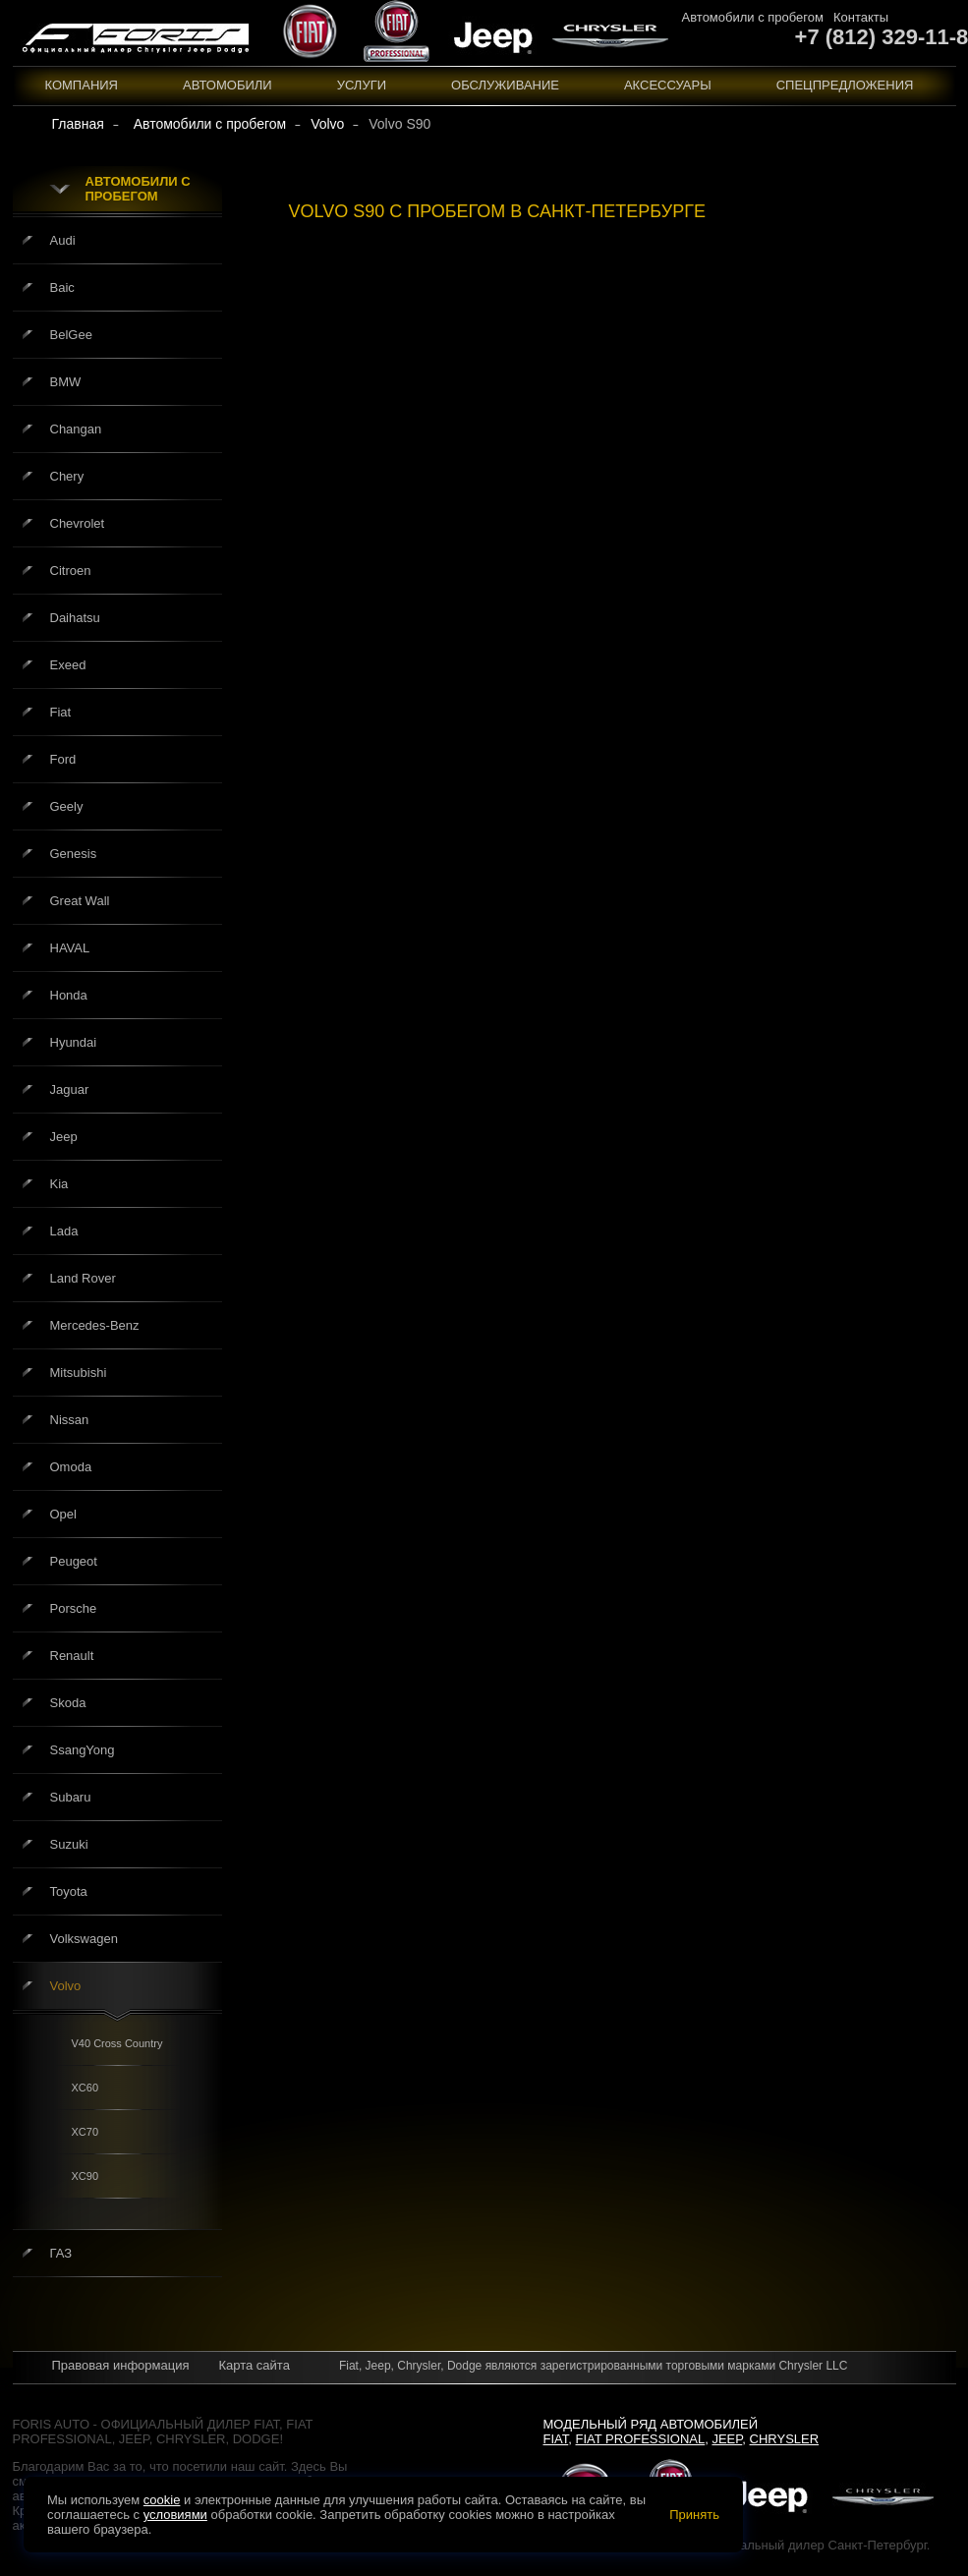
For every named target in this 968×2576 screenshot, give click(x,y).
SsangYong (82, 1750)
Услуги (361, 85)
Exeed (68, 665)
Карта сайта (253, 2365)
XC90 (85, 2176)
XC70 (85, 2132)
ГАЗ (61, 2253)
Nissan (69, 1419)
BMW (66, 381)
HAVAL (70, 948)
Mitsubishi (78, 1372)
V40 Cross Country (117, 2043)
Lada (64, 1231)
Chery (67, 476)
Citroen (70, 570)
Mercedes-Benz (95, 1325)
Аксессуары (668, 85)
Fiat (61, 712)
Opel (63, 1514)
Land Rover (83, 1278)
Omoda (71, 1467)
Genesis (73, 853)
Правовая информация (121, 2365)
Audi (63, 240)
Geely (67, 806)
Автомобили (227, 85)
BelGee (71, 334)
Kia (59, 1183)
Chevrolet (77, 523)
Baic (62, 287)
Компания (82, 85)
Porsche (73, 1608)
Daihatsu (75, 617)
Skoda (68, 1702)
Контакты (860, 17)
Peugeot (73, 1561)
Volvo (66, 1985)
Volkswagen (84, 1938)
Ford (63, 759)
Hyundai (73, 1042)
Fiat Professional (641, 2439)
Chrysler (785, 2439)
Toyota (68, 1891)
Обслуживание (505, 85)
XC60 (85, 2087)
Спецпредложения (845, 85)
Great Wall (80, 900)
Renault (72, 1655)
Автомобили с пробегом (753, 17)
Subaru (70, 1797)
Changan (76, 429)
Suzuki (69, 1844)
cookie (162, 2499)
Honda (68, 995)
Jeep (64, 1136)
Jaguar (69, 1089)
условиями (175, 2514)
